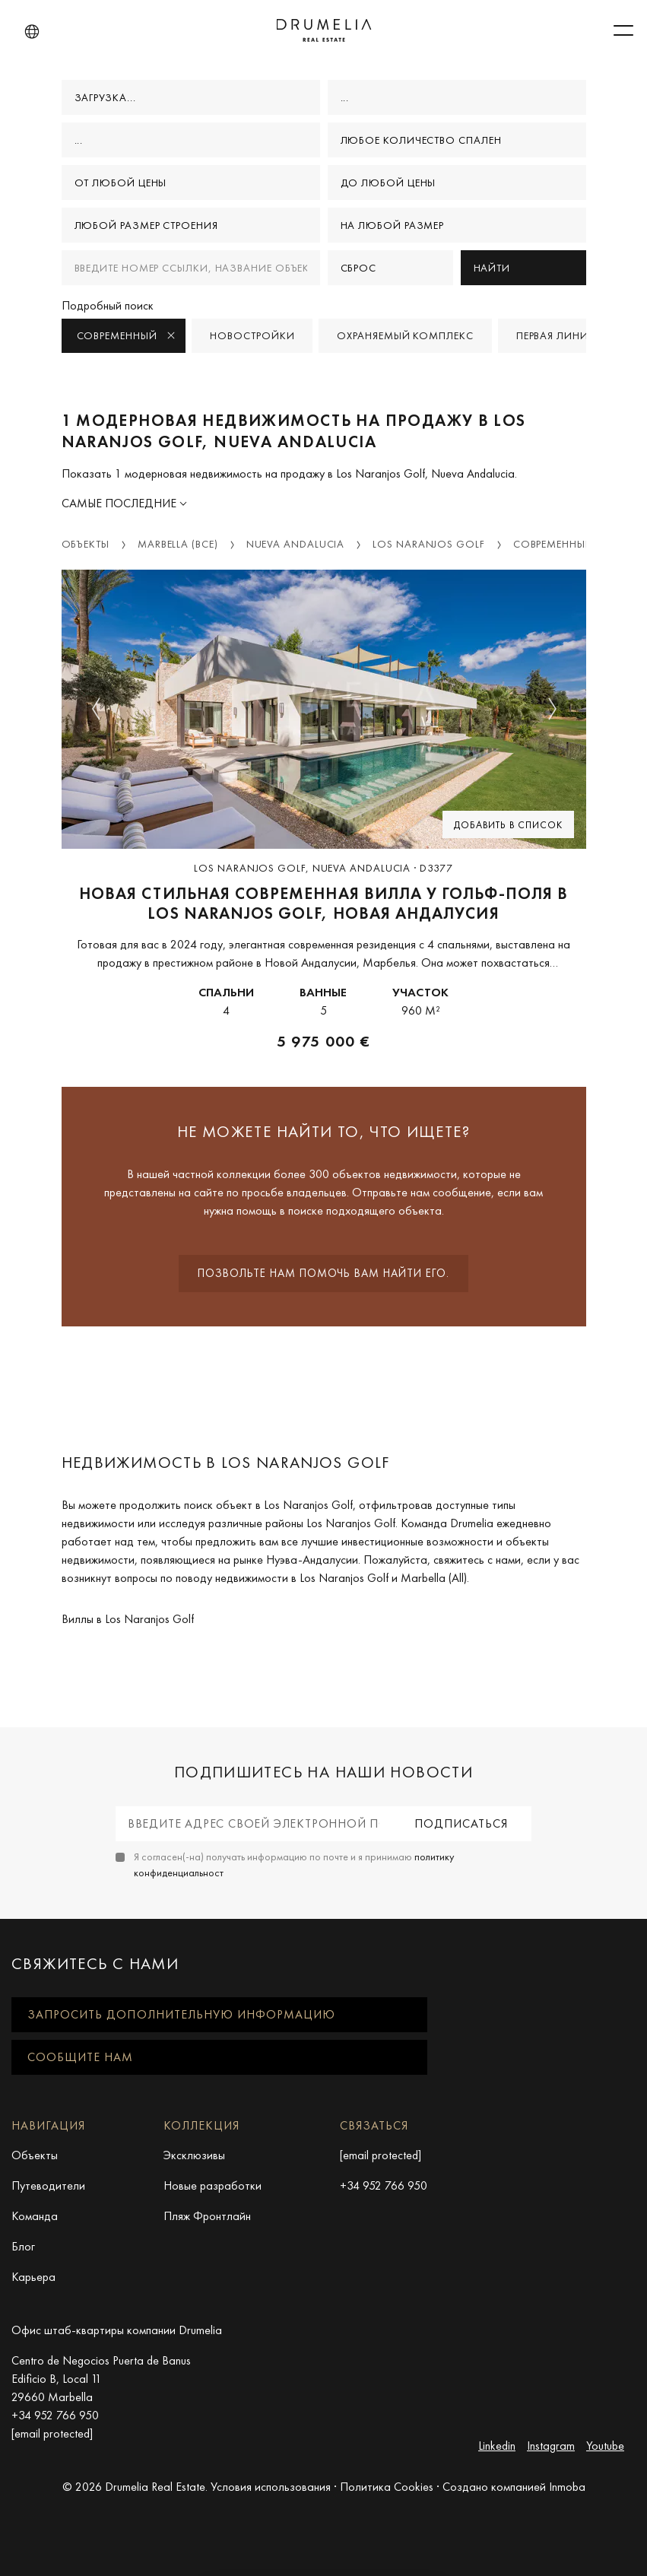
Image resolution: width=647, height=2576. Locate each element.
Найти (492, 268)
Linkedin (496, 2446)
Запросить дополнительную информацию (181, 2014)
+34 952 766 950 (383, 2185)
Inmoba (567, 2487)
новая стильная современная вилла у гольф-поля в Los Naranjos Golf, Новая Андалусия (323, 903)
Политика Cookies (386, 2487)
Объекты (85, 544)
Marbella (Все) (178, 544)
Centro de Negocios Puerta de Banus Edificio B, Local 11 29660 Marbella (101, 2378)
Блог (23, 2246)
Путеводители (48, 2185)
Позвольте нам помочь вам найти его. (323, 1273)
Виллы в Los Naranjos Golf (128, 1619)
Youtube (605, 2446)
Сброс (359, 268)
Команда (34, 2216)
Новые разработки (212, 2185)
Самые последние (120, 503)
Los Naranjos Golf (428, 544)
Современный (127, 335)
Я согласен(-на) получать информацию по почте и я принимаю (294, 1864)
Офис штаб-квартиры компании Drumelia (116, 2330)
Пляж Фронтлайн (207, 2216)
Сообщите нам (80, 2057)
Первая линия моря (572, 335)
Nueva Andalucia (295, 544)
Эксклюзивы (194, 2155)
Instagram (551, 2446)
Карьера (33, 2277)
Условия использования (271, 2487)
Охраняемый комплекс (405, 335)
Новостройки (252, 335)
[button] (32, 32)
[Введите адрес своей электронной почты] (254, 1823)
